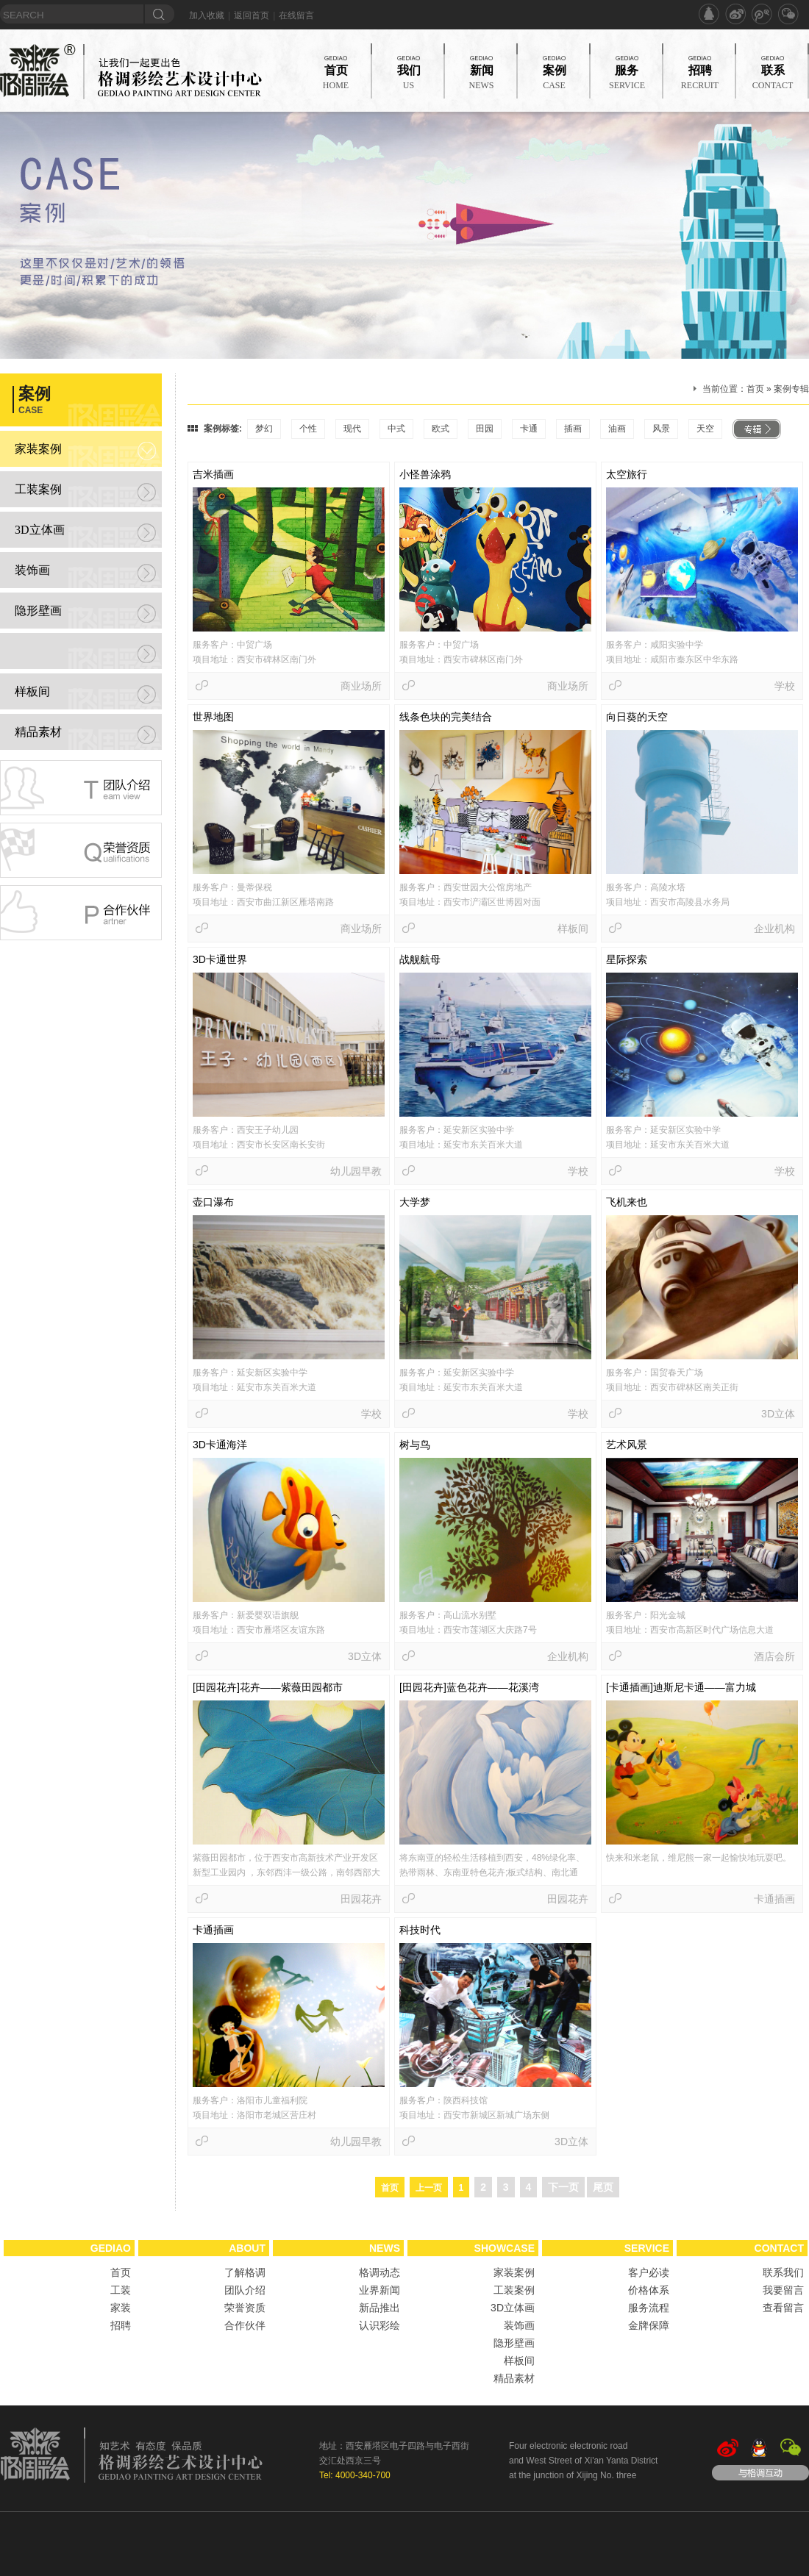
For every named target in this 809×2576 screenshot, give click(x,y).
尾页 (603, 2187)
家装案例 (38, 449)
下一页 (563, 2187)
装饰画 (32, 570)
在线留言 (296, 15)
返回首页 (251, 15)
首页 (755, 389)
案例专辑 (791, 389)
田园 (484, 428)
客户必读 (648, 2272)
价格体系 (648, 2290)
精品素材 (38, 732)
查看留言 (783, 2308)
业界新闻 (379, 2290)
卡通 (529, 428)
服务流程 (648, 2308)
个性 (308, 428)
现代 (352, 428)
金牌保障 (648, 2325)
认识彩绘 (379, 2325)
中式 (396, 428)
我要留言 (783, 2290)
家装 (120, 2308)
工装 (120, 2290)
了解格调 (244, 2272)
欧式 (440, 428)
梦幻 (264, 428)
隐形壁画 (38, 610)
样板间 (32, 691)
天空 (705, 428)
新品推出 (379, 2308)
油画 (617, 428)
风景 (661, 428)
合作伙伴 (244, 2325)
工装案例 (38, 489)
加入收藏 (206, 15)
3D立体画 (40, 529)
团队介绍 (244, 2290)
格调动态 (379, 2272)
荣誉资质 (244, 2308)
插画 (573, 428)
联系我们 (783, 2272)
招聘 (120, 2325)
